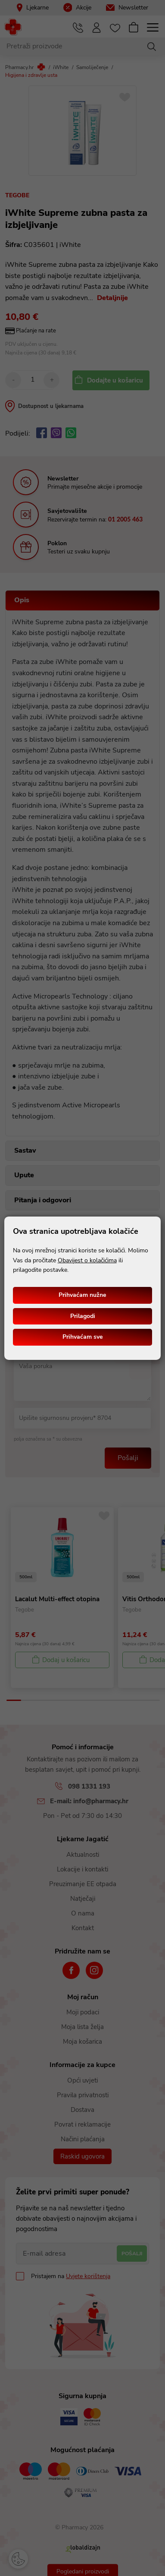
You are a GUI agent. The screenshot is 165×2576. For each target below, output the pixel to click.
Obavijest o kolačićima (87, 1260)
